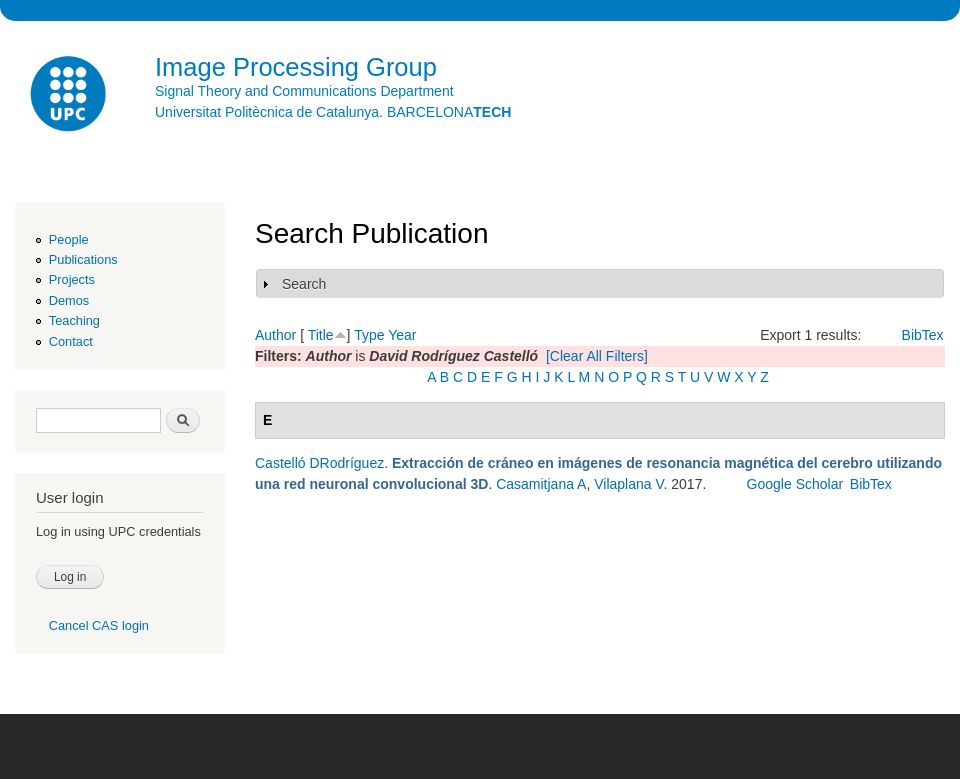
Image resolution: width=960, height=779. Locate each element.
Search (304, 284)
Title (321, 335)
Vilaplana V (628, 484)
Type (369, 335)
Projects (72, 279)
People (69, 239)
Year (402, 335)
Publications (83, 259)
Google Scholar (795, 484)
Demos (69, 300)
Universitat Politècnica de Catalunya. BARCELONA (333, 112)
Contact (71, 341)
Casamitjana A (541, 484)
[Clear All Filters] (597, 356)
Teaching (74, 320)
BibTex (923, 335)
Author (275, 335)
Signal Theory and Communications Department (304, 91)
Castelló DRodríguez (319, 463)
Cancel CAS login (99, 625)
